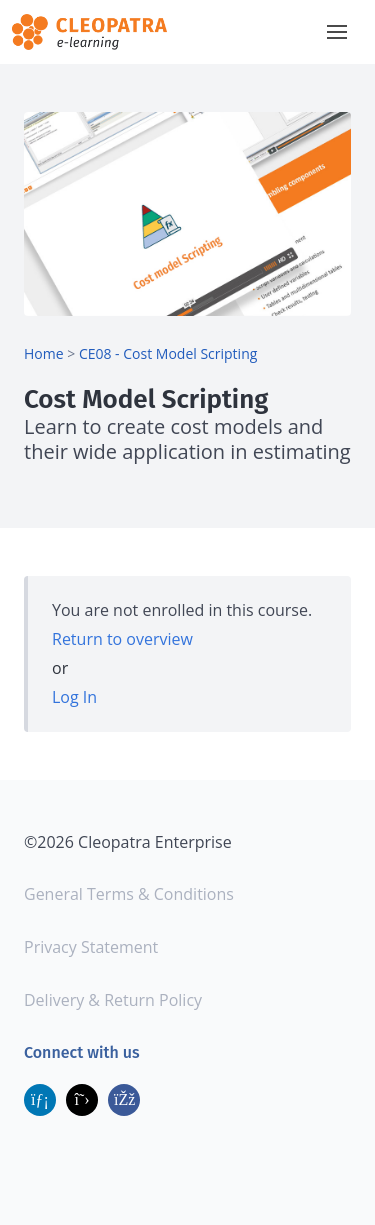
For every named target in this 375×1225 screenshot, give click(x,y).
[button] (337, 32)
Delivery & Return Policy (113, 1000)
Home (44, 353)
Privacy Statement (91, 947)
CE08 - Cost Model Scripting (168, 353)
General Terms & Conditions (129, 894)
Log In (74, 697)
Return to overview (122, 639)
